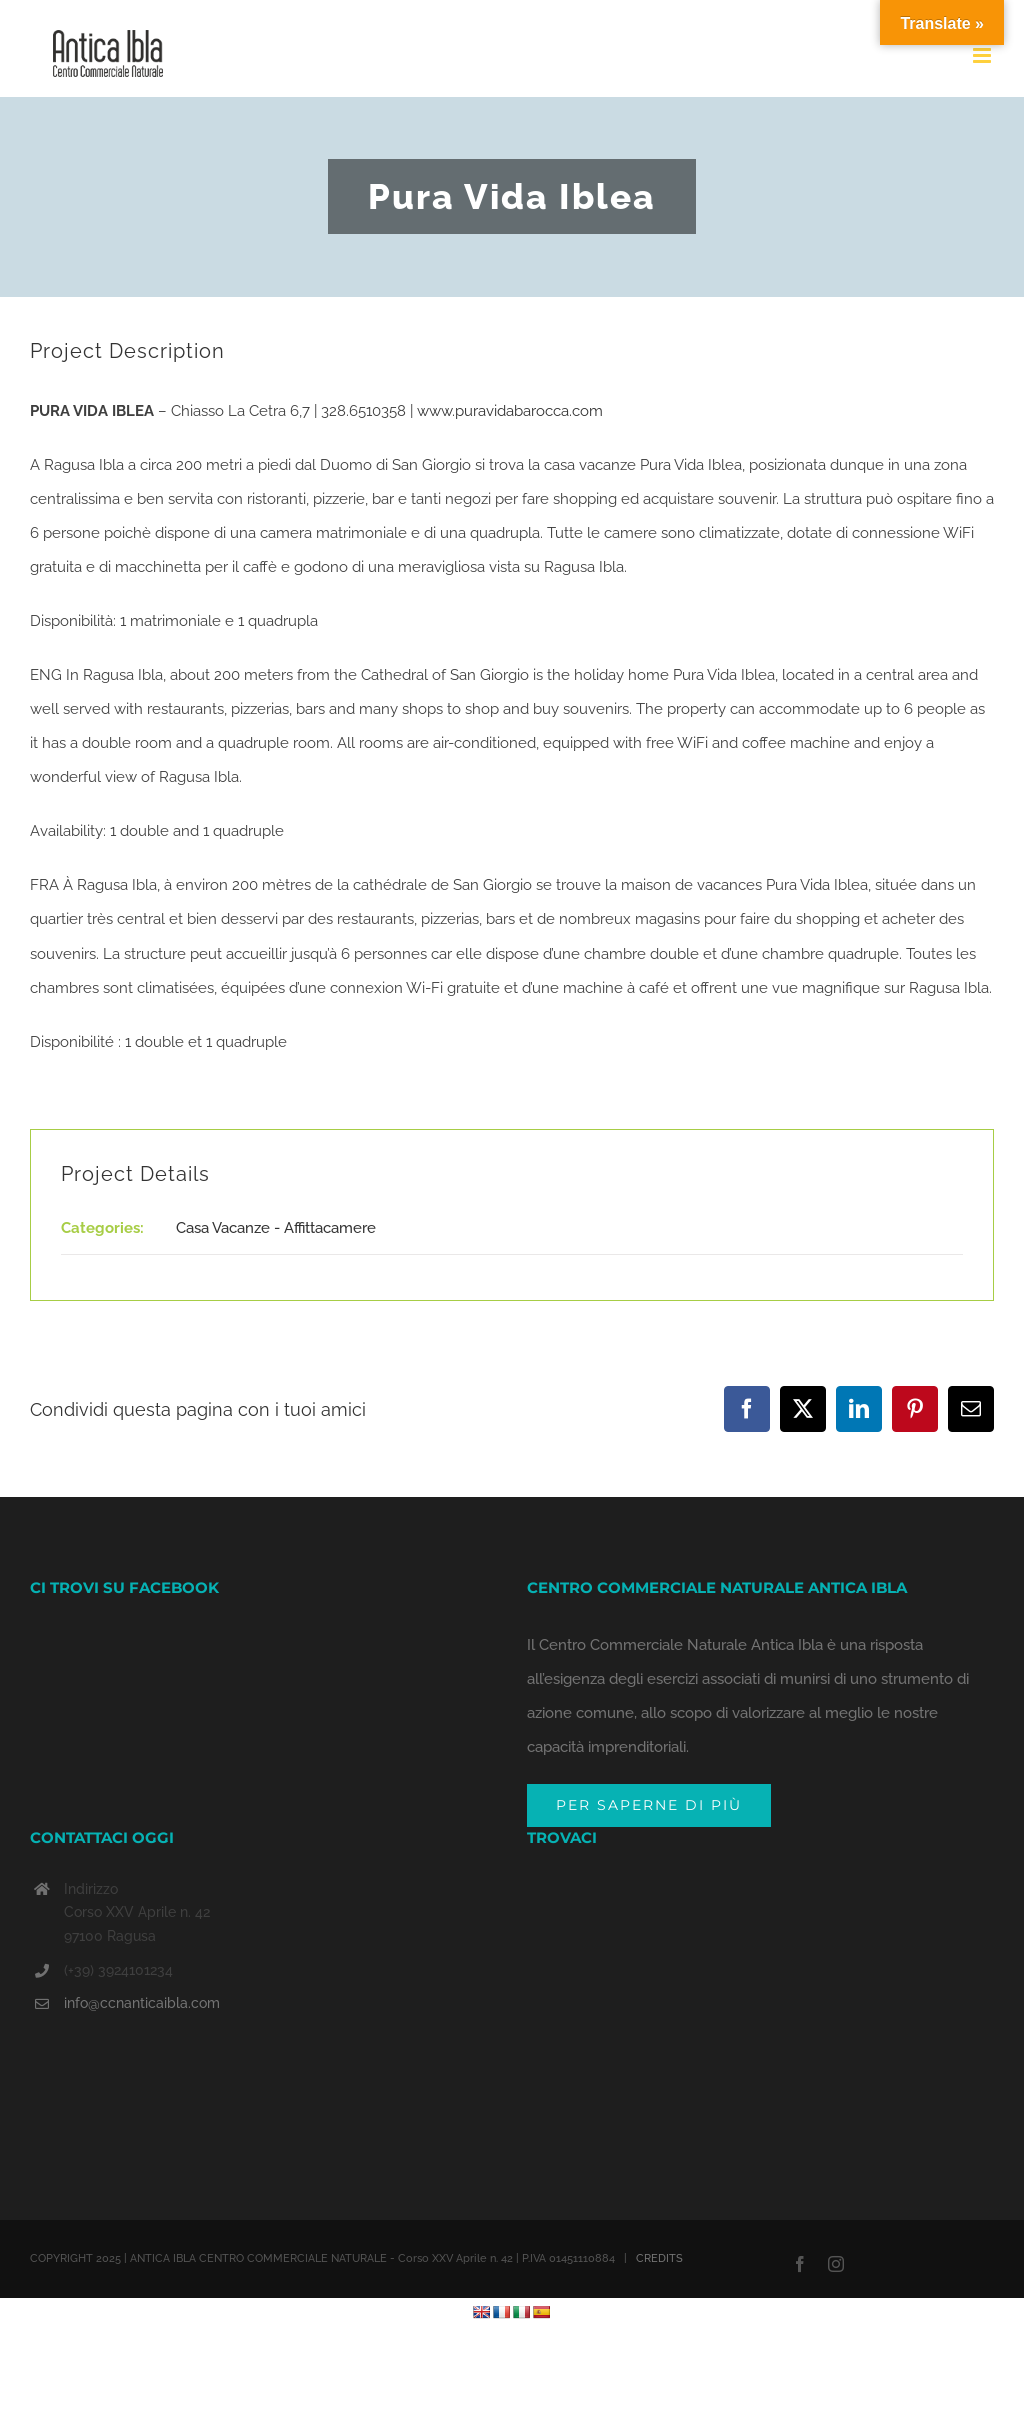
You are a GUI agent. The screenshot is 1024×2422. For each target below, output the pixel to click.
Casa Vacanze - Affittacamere (276, 1228)
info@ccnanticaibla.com (142, 2003)
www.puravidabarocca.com (512, 411)
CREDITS (659, 2258)
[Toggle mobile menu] (983, 55)
